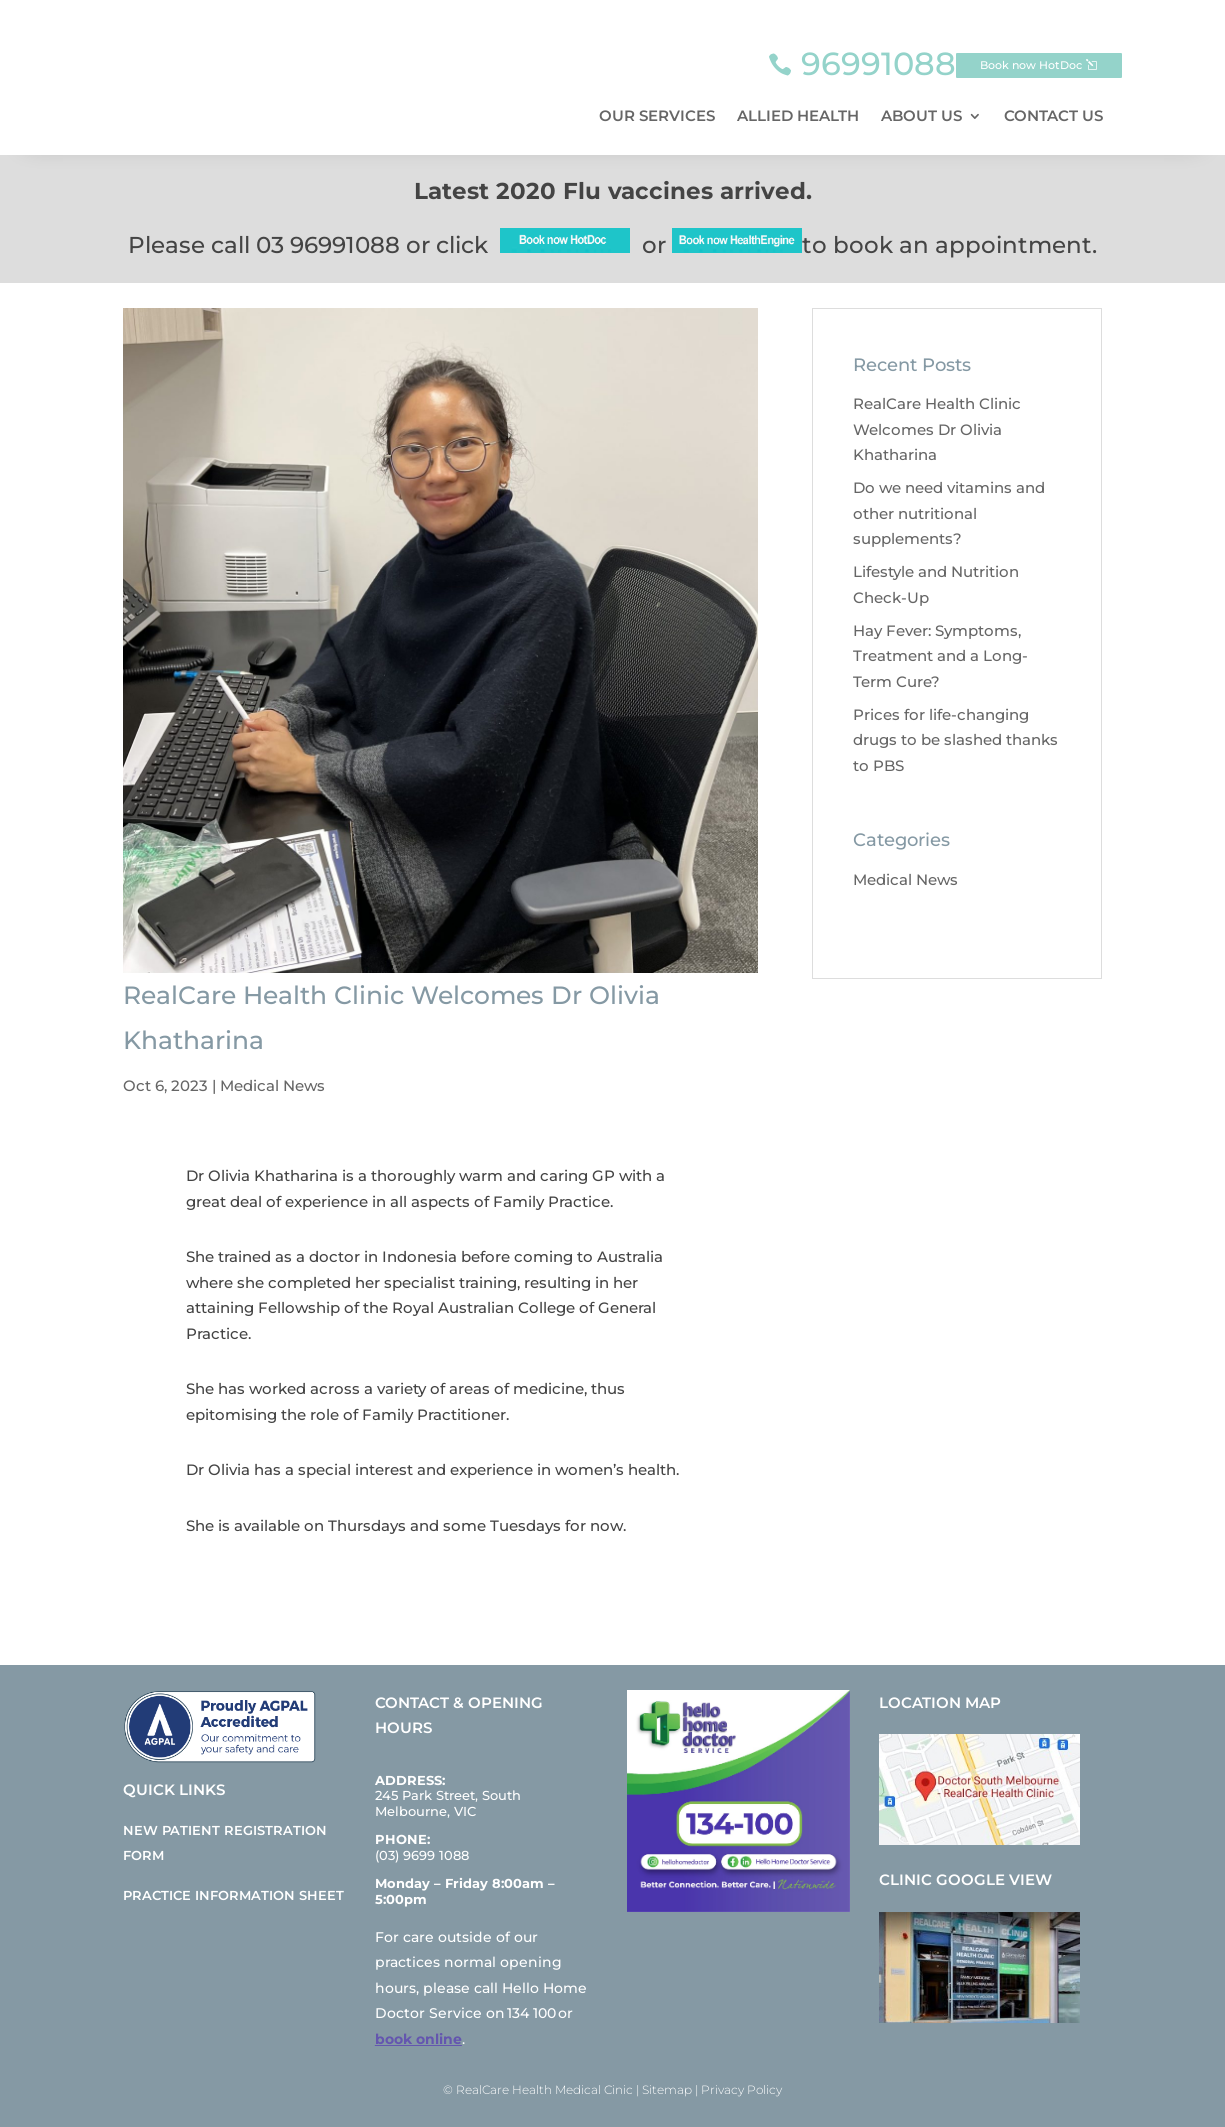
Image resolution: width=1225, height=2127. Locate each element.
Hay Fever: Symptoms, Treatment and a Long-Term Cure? (940, 656)
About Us (921, 115)
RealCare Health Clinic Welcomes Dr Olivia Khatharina (937, 429)
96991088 (878, 63)
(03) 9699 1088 (422, 1855)
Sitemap (667, 2089)
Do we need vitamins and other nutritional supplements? (949, 513)
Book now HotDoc (1031, 65)
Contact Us (1053, 115)
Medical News (272, 1085)
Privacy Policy (741, 2089)
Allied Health (798, 115)
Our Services (657, 115)
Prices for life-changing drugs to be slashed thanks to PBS (955, 740)
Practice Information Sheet (233, 1895)
